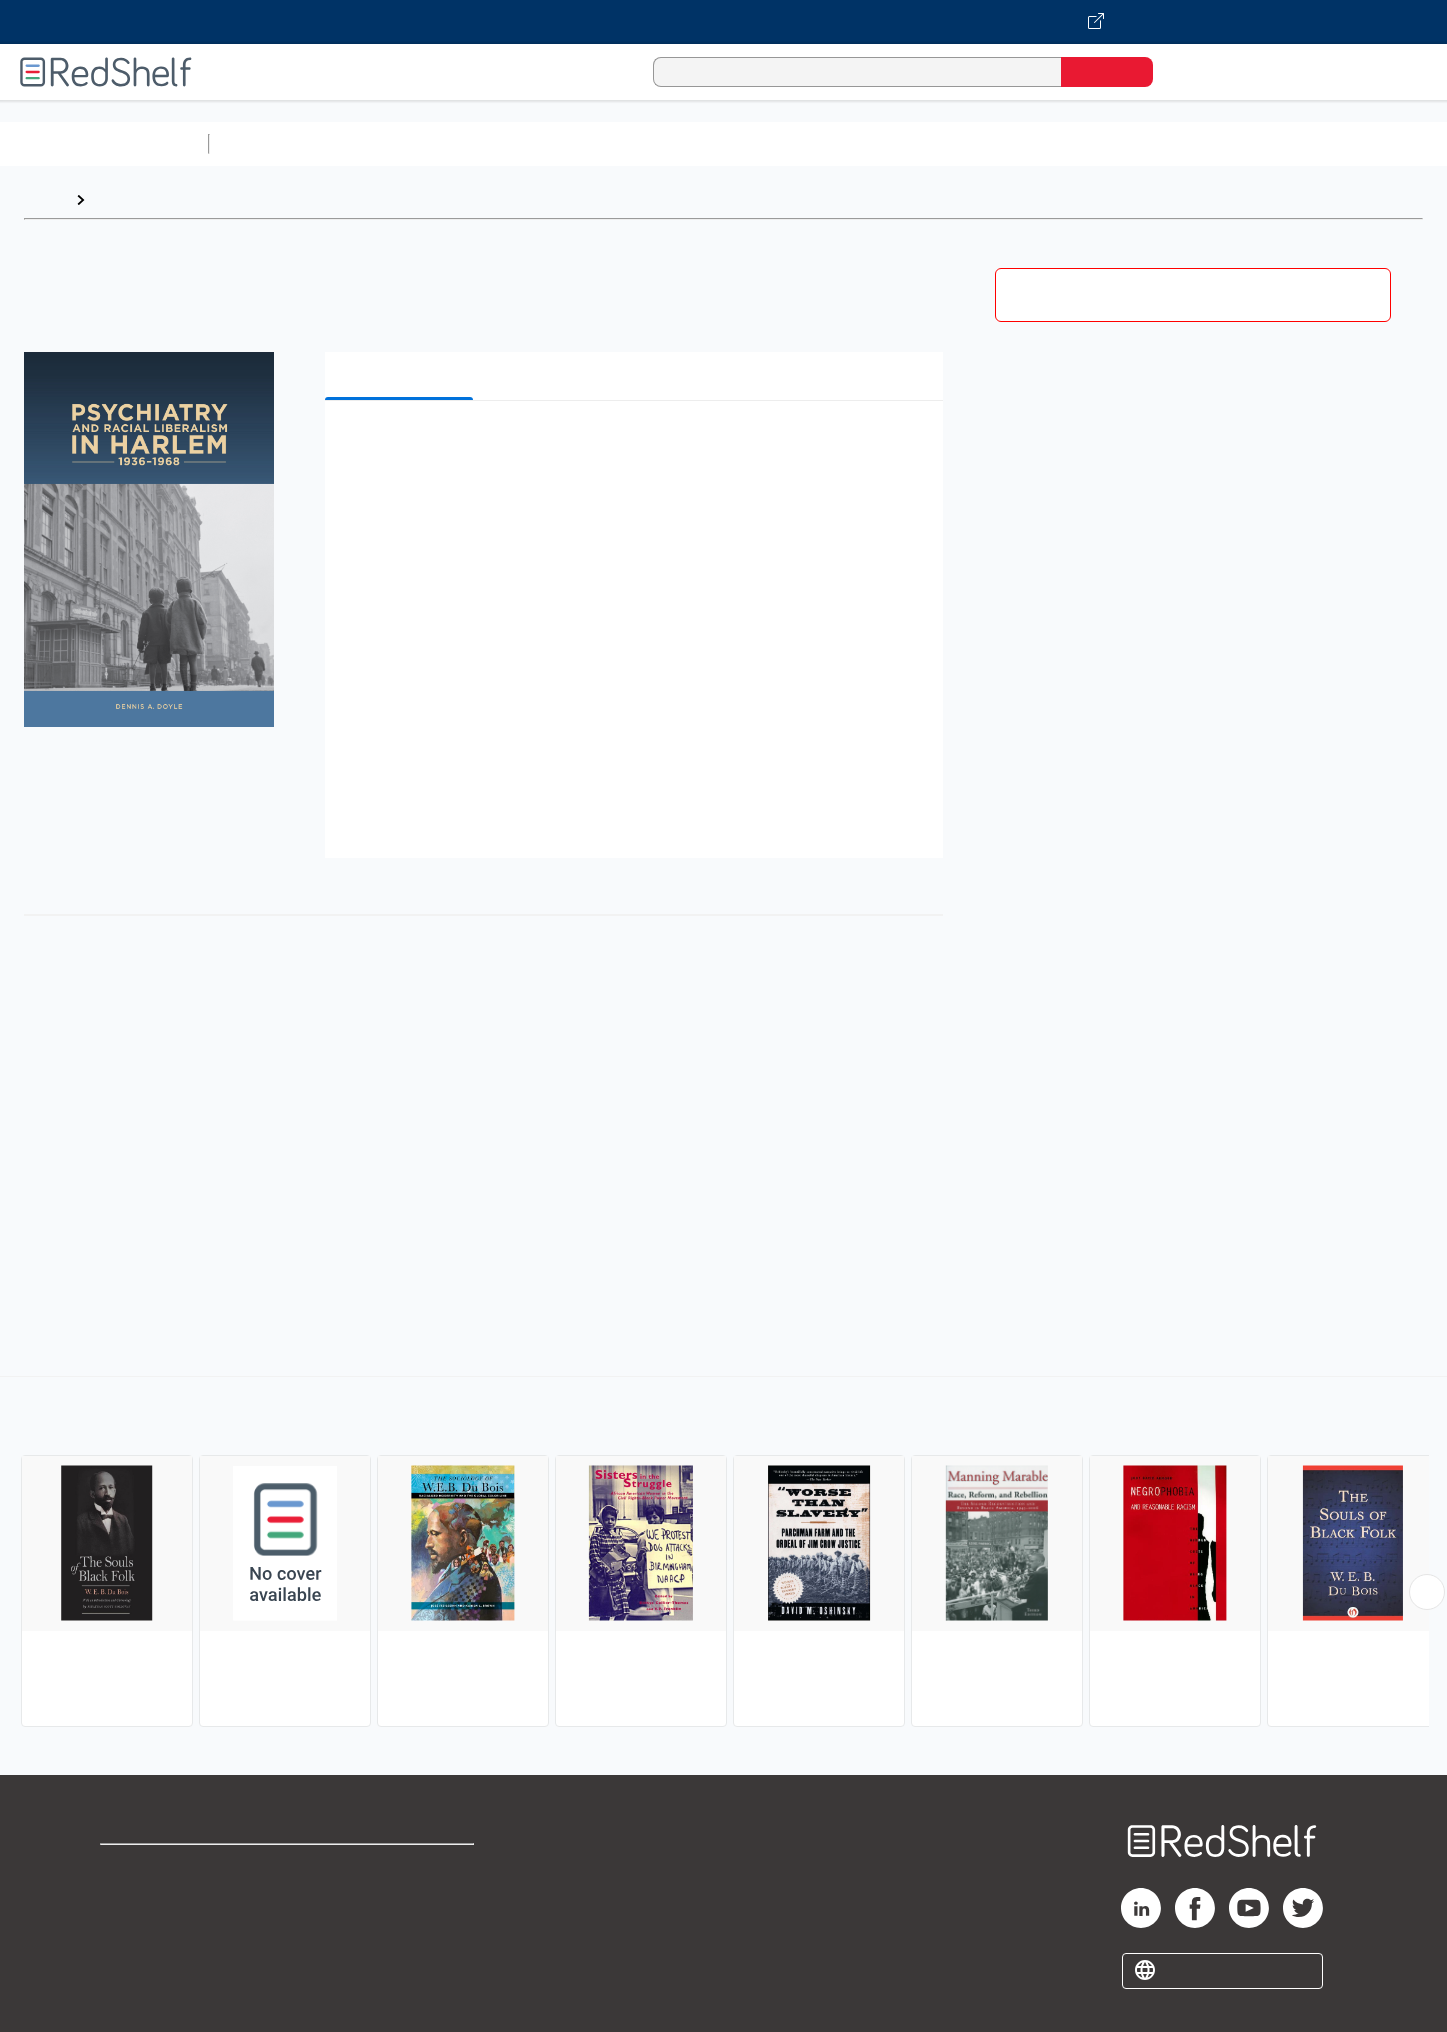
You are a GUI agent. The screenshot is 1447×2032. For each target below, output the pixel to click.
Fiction (1130, 143)
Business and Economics (776, 143)
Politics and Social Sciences (985, 143)
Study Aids (270, 143)
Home (45, 199)
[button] (638, 446)
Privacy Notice (155, 1932)
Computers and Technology (571, 143)
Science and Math (392, 143)
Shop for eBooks (164, 1868)
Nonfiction (1211, 143)
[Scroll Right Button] (1427, 1592)
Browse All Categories (104, 143)
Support (130, 1900)
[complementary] (723, 1554)
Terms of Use (401, 1868)
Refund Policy (401, 1900)
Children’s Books (1327, 143)
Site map (133, 1964)
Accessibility (397, 1932)
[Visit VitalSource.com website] (723, 22)
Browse (123, 199)
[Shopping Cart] (1196, 71)
